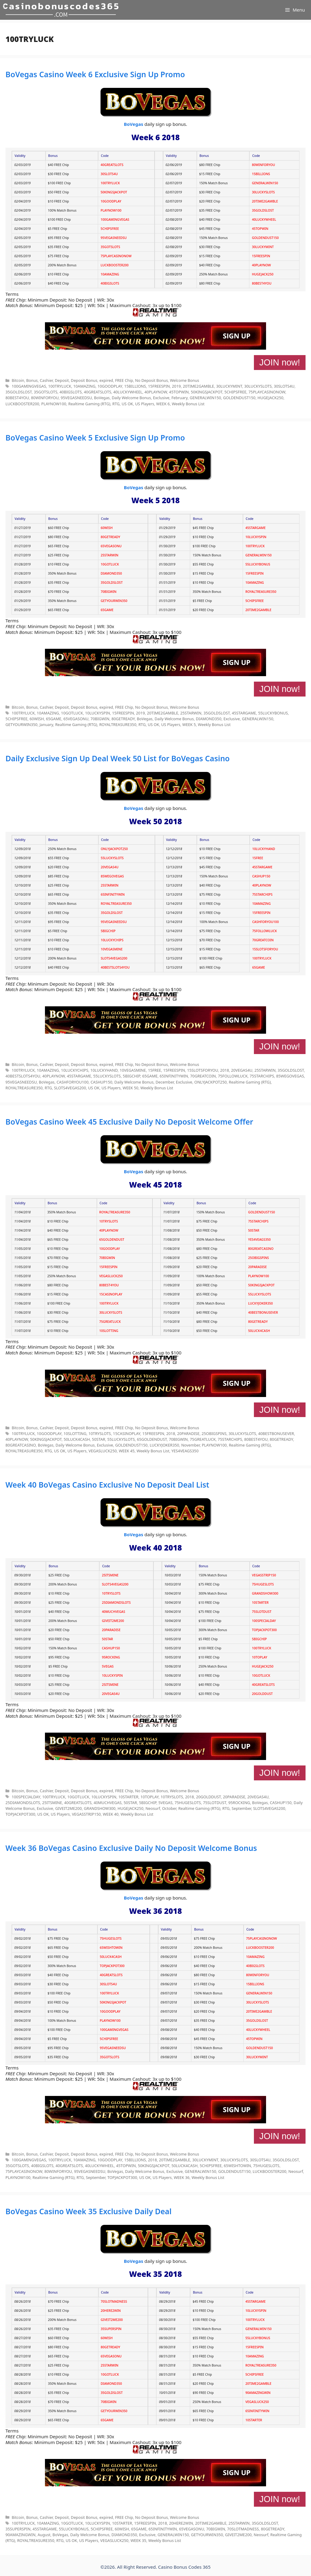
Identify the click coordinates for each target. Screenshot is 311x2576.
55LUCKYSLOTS (112, 858)
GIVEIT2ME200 (113, 1621)
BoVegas (133, 124)
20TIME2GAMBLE (265, 201)
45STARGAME (255, 528)
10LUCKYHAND (263, 849)
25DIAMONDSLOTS (116, 1602)
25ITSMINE (110, 1575)
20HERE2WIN (111, 2310)
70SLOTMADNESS (114, 2301)
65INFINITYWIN (113, 894)
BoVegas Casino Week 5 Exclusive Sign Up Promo (95, 437)
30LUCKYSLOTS (263, 192)
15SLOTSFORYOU (265, 949)
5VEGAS (108, 1666)
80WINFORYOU (263, 165)
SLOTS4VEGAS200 (114, 958)
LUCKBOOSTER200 (114, 265)
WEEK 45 (127, 1451)
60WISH (107, 528)
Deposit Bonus (84, 380)
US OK (127, 403)
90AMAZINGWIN (258, 2393)
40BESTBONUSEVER (263, 1312)
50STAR (253, 1230)
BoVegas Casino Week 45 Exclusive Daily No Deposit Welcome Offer (129, 1121)
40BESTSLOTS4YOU (115, 967)
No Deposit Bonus (151, 380)
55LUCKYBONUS (257, 564)
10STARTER (260, 1602)
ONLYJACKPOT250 (114, 849)
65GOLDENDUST (111, 1239)
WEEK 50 (130, 1088)
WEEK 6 (163, 403)
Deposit (62, 380)
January (46, 724)
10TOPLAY (259, 1657)
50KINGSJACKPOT (114, 192)
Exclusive (161, 397)
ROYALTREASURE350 (260, 592)
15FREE (257, 858)
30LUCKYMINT (263, 247)
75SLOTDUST (262, 1612)
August (44, 2534)
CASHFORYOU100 (265, 922)
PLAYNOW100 (111, 210)
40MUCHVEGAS (113, 1612)
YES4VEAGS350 (259, 1239)
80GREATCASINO (260, 1249)
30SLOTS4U (109, 174)
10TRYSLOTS (108, 1221)
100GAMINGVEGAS (115, 219)
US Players (144, 403)
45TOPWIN (260, 228)
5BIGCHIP (108, 931)
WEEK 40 (111, 1814)
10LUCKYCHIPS (112, 940)
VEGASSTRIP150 (264, 1575)
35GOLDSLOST (263, 210)
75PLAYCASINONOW (116, 256)
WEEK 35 (138, 2540)
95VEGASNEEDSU (114, 238)
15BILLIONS (261, 174)
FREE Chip (124, 380)
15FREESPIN (261, 256)
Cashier (46, 380)
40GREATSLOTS (112, 165)
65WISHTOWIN (111, 1947)
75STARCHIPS (262, 894)
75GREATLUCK (110, 1321)
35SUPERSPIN (111, 2329)
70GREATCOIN (263, 940)
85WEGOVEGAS (112, 876)
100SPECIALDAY (264, 1621)
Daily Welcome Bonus (131, 397)
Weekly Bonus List (188, 403)
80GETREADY (110, 537)
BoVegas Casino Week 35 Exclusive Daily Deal (88, 2211)
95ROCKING (111, 1657)
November (190, 1445)
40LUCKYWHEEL (264, 219)
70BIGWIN (109, 592)
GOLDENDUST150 (265, 238)
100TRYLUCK (110, 183)
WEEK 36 (182, 2177)
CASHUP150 (261, 876)
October (169, 1808)
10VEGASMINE (112, 949)
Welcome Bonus (184, 380)
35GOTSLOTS (110, 247)
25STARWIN (109, 555)
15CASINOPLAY (110, 1294)
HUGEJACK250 (262, 274)
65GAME (107, 610)
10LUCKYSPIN (255, 537)
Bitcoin (18, 380)
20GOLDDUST (262, 1694)
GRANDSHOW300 (265, 1593)
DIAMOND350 (111, 573)
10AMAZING (110, 274)
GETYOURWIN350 (114, 601)
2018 (224, 1070)
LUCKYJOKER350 (260, 1303)
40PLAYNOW (261, 265)
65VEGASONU (111, 546)
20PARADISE (257, 1267)
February (179, 397)
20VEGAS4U (109, 867)
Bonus (32, 380)
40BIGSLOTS (110, 283)
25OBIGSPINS (258, 1258)
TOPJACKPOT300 (264, 1630)
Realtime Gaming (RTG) (89, 403)
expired (106, 380)
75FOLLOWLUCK (264, 931)
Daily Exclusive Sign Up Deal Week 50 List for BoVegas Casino (117, 758)
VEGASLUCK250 (111, 1276)
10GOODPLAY (111, 201)
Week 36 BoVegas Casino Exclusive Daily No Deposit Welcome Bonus (131, 1848)
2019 (176, 386)
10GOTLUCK (110, 564)
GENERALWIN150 (265, 183)
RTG (116, 403)
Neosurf (152, 1808)
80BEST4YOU (261, 283)
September (241, 1808)
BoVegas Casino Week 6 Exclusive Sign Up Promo (95, 74)
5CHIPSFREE (110, 228)
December (165, 1082)
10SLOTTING (108, 1331)
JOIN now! (279, 362)
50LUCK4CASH (259, 1331)
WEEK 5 (189, 724)
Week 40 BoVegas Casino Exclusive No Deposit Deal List (107, 1484)
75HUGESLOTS (263, 1584)
